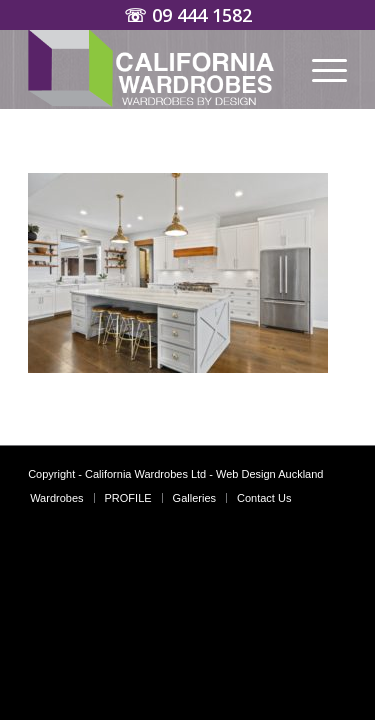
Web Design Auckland (269, 474)
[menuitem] (319, 69)
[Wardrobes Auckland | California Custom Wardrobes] (155, 69)
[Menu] (319, 69)
